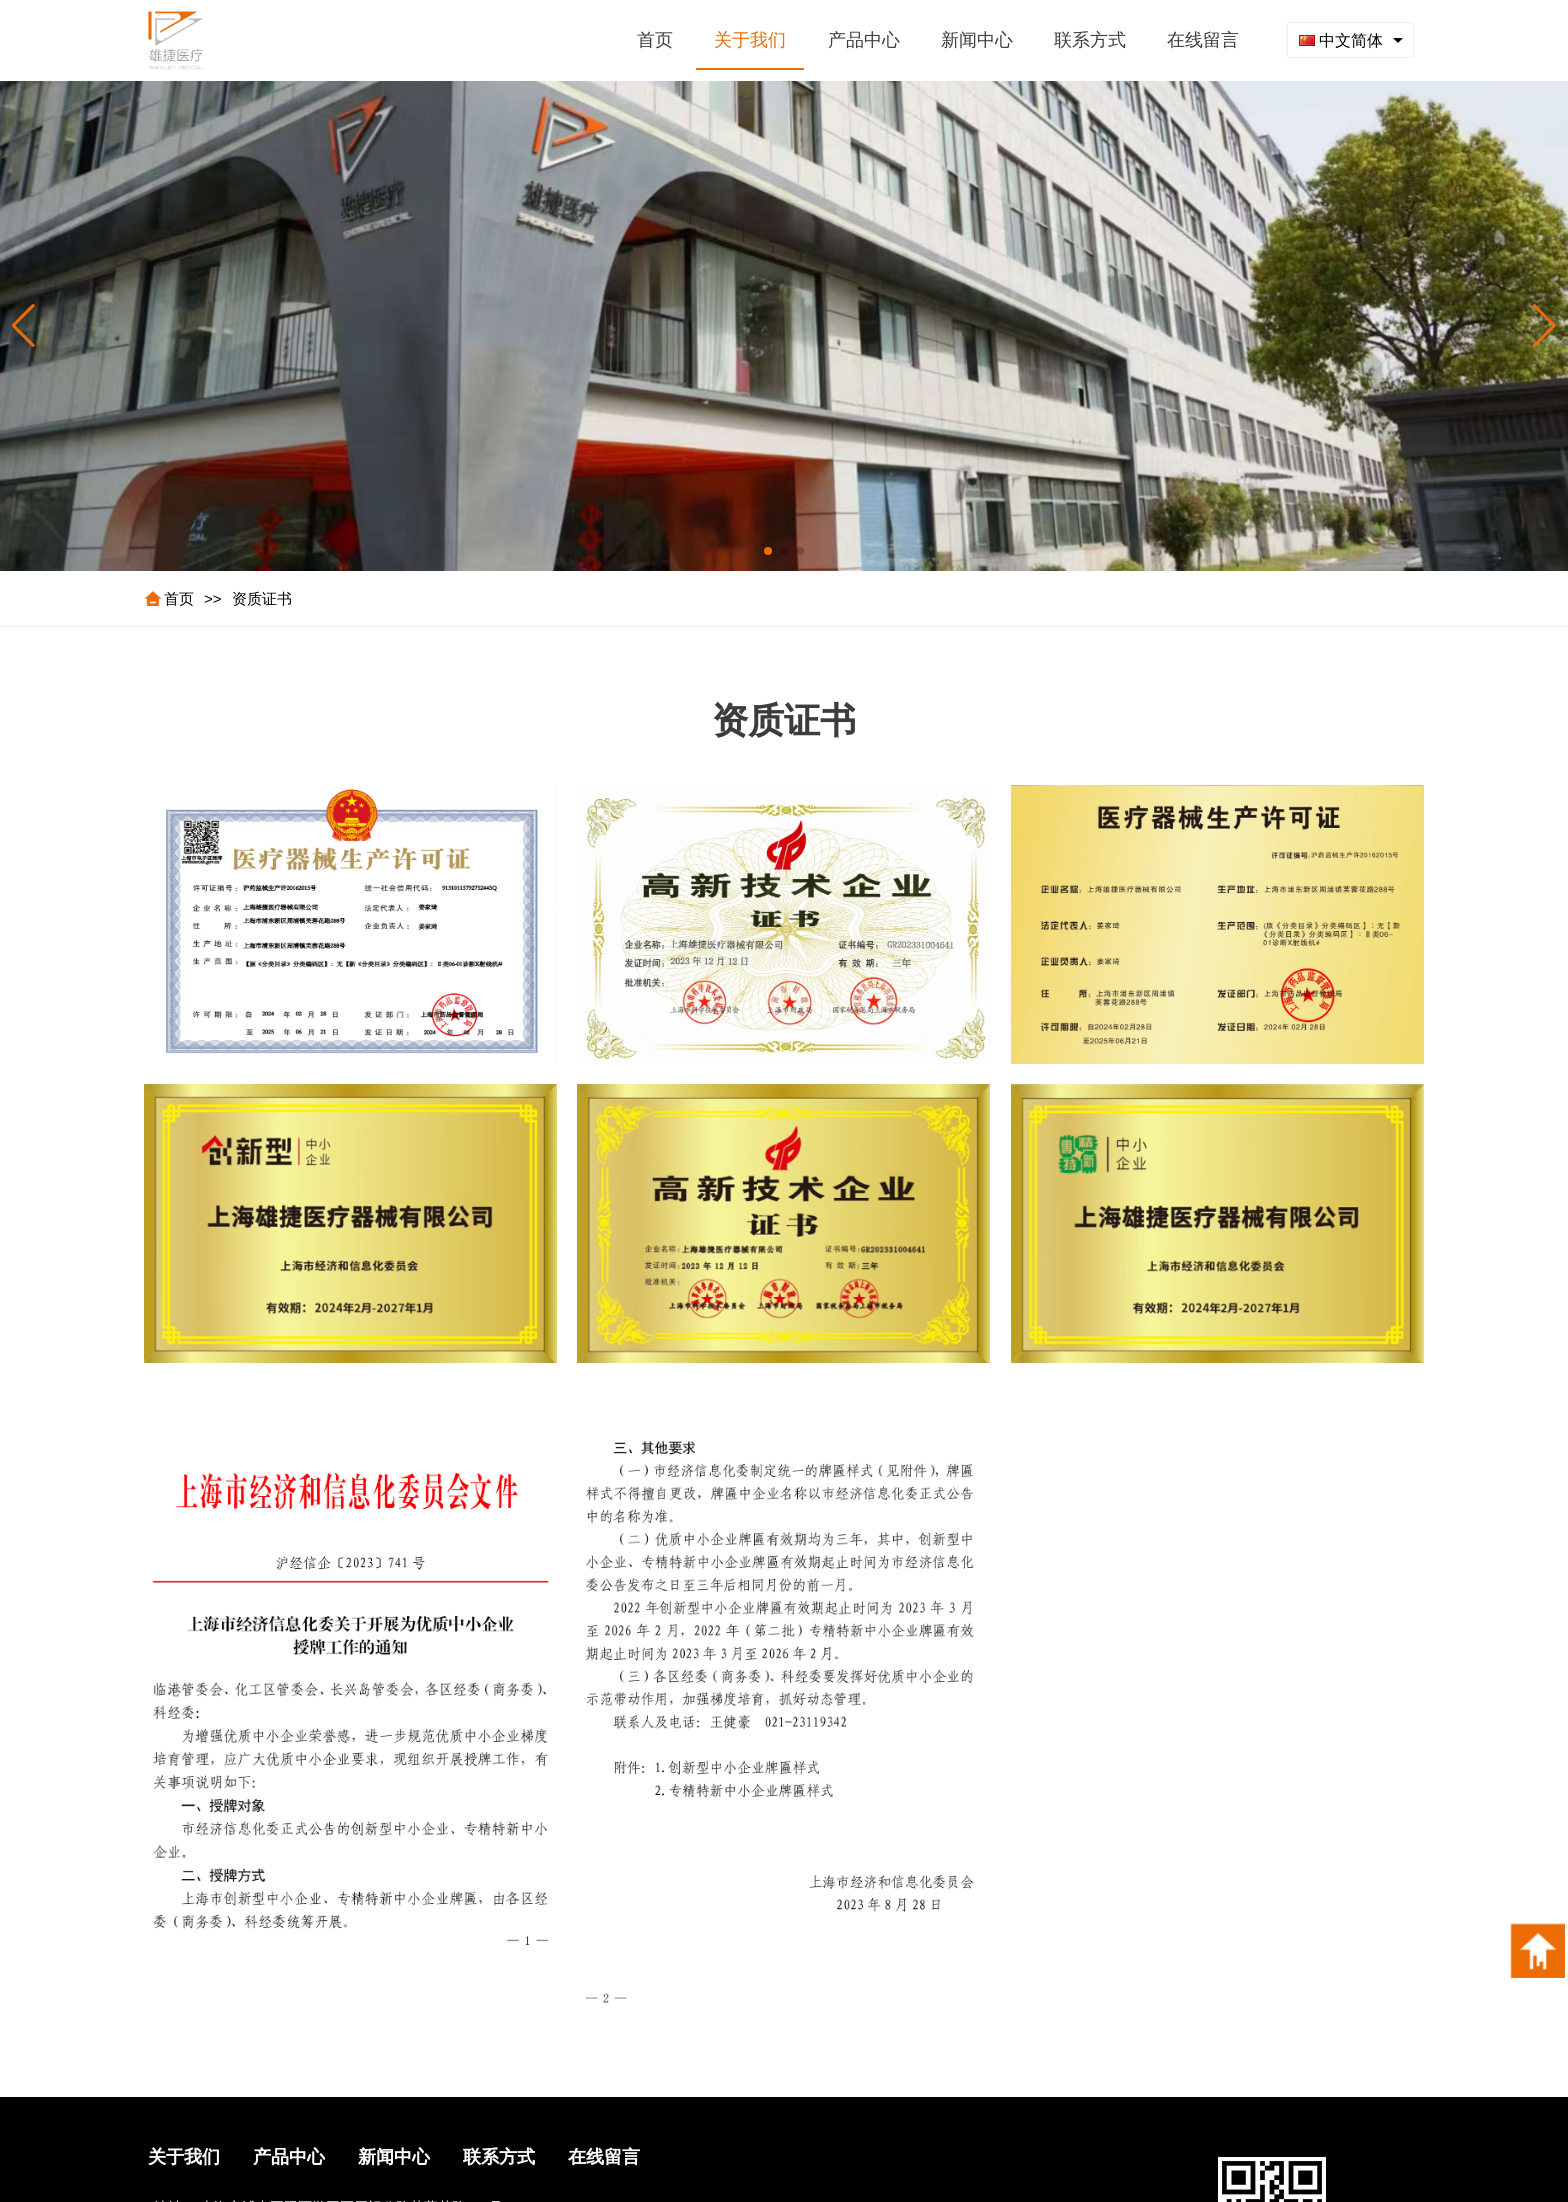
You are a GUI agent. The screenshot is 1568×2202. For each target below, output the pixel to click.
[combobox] (1350, 39)
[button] (1544, 326)
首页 (179, 598)
